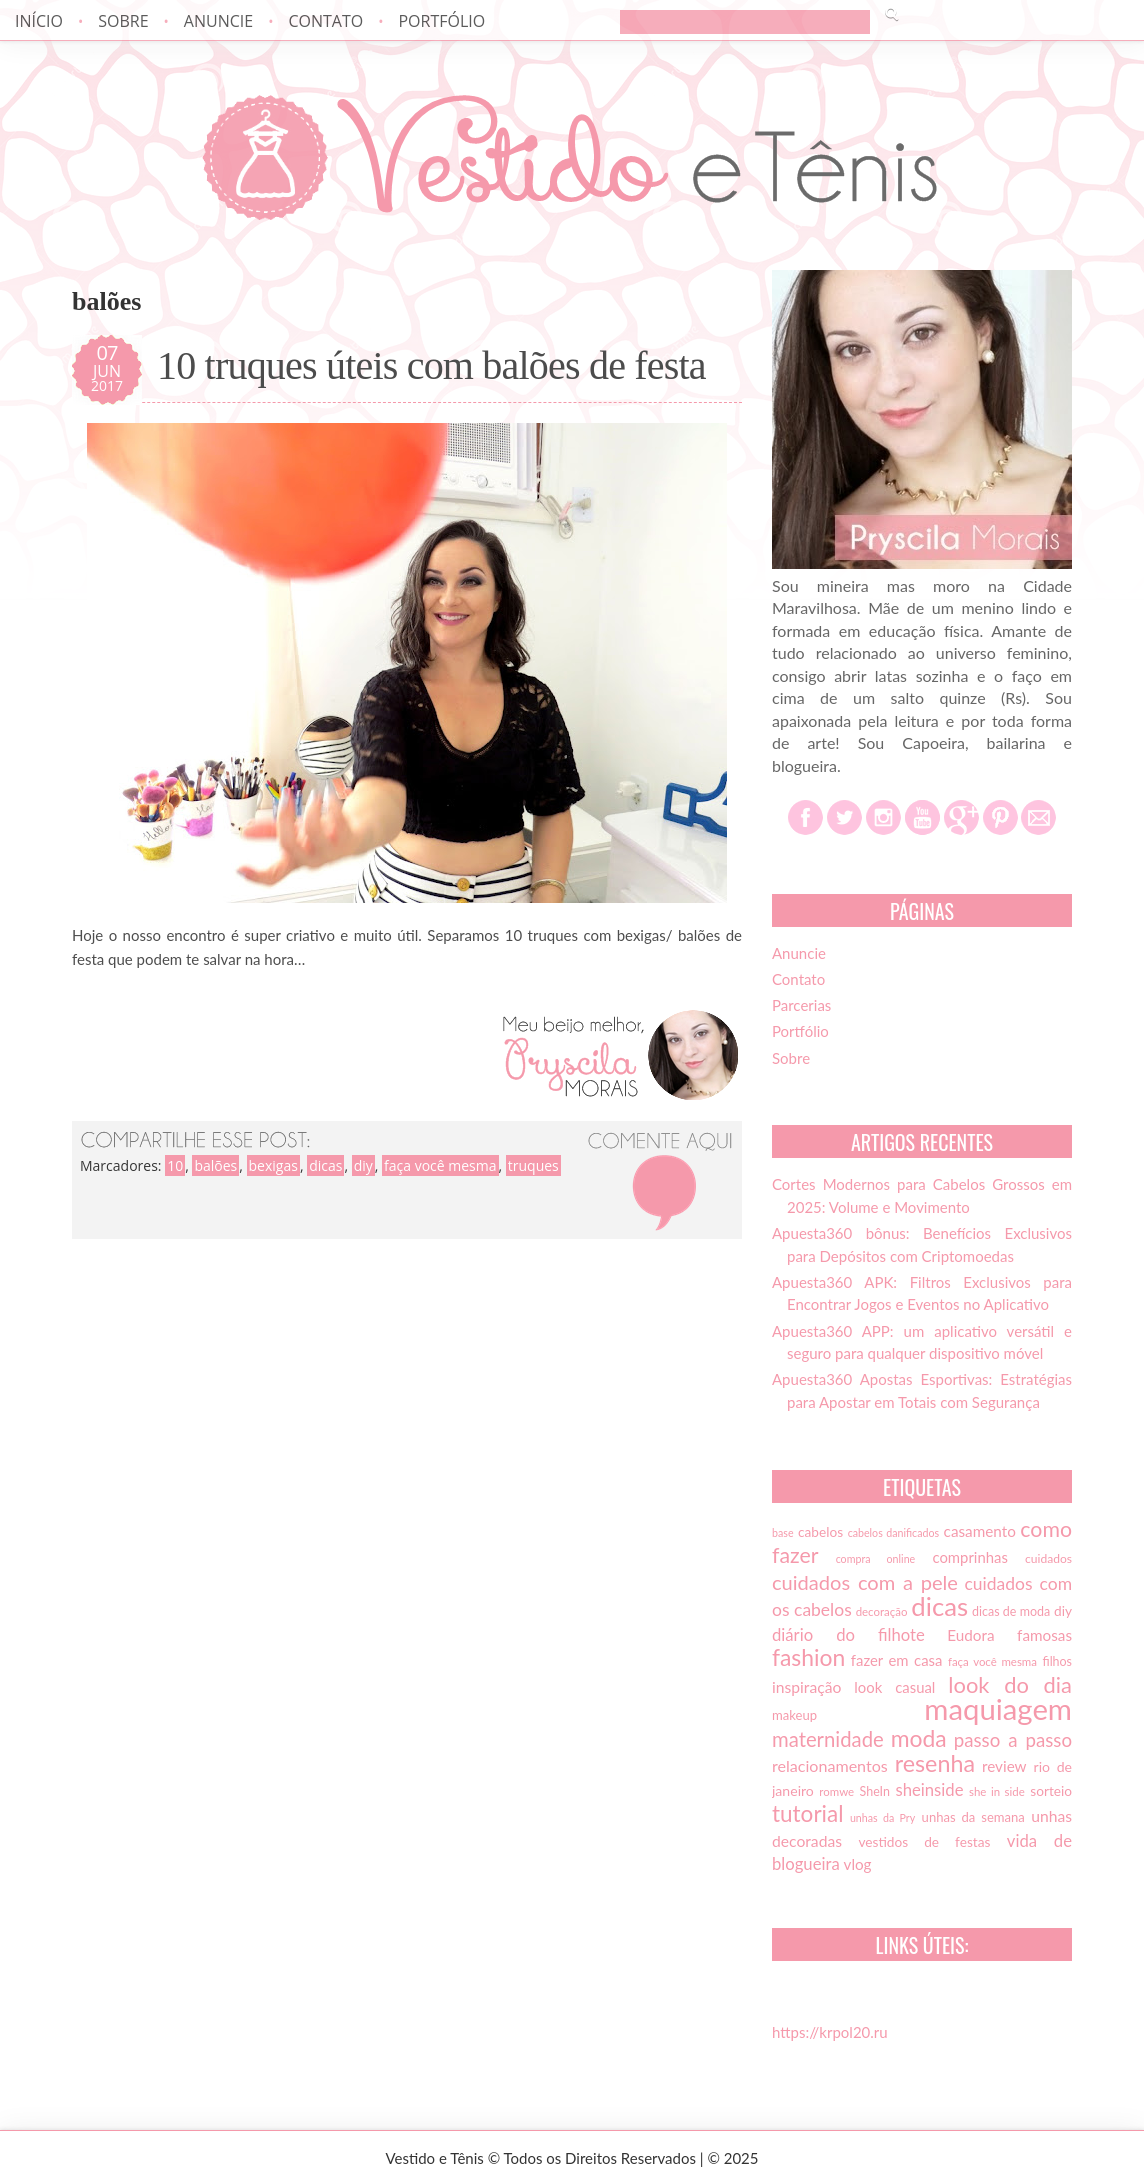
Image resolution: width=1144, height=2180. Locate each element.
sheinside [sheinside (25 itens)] (929, 1790)
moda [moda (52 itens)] (919, 1738)
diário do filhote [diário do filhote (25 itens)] (848, 1635)
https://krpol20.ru (830, 2032)
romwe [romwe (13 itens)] (836, 1791)
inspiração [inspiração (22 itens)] (806, 1687)
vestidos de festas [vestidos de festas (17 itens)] (924, 1842)
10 (175, 1165)
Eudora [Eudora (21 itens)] (970, 1635)
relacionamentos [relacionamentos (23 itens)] (830, 1765)
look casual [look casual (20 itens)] (894, 1687)
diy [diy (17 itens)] (1063, 1611)
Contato (325, 21)
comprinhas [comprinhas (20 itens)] (969, 1557)
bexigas (273, 1165)
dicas (325, 1165)
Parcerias (801, 1005)
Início (39, 21)
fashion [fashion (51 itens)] (808, 1657)
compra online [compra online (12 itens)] (876, 1558)
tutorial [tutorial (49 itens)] (807, 1813)
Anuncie (218, 21)
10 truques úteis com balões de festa (431, 366)
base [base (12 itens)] (783, 1532)
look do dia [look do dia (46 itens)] (1010, 1684)
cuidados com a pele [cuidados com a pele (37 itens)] (865, 1582)
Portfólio (441, 21)
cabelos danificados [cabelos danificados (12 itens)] (893, 1532)
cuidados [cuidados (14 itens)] (1048, 1558)
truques (533, 1165)
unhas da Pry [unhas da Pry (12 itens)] (882, 1817)
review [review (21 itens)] (1004, 1766)
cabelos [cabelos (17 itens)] (820, 1532)
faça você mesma (440, 1165)
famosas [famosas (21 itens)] (1044, 1635)
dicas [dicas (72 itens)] (939, 1606)
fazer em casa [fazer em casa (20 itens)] (897, 1660)
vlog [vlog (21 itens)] (858, 1864)
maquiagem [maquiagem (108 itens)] (998, 1708)
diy (363, 1165)
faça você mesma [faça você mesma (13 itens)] (992, 1661)
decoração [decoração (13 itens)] (882, 1611)
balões (215, 1165)
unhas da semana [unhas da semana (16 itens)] (973, 1817)
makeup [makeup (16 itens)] (794, 1715)
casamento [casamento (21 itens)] (980, 1531)
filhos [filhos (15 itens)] (1058, 1661)
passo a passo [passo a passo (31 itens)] (1013, 1740)
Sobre (123, 21)
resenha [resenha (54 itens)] (935, 1763)
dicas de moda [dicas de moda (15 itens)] (1011, 1611)
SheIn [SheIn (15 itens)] (875, 1791)
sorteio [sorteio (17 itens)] (1051, 1791)
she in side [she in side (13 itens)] (997, 1791)
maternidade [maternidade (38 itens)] (828, 1739)
